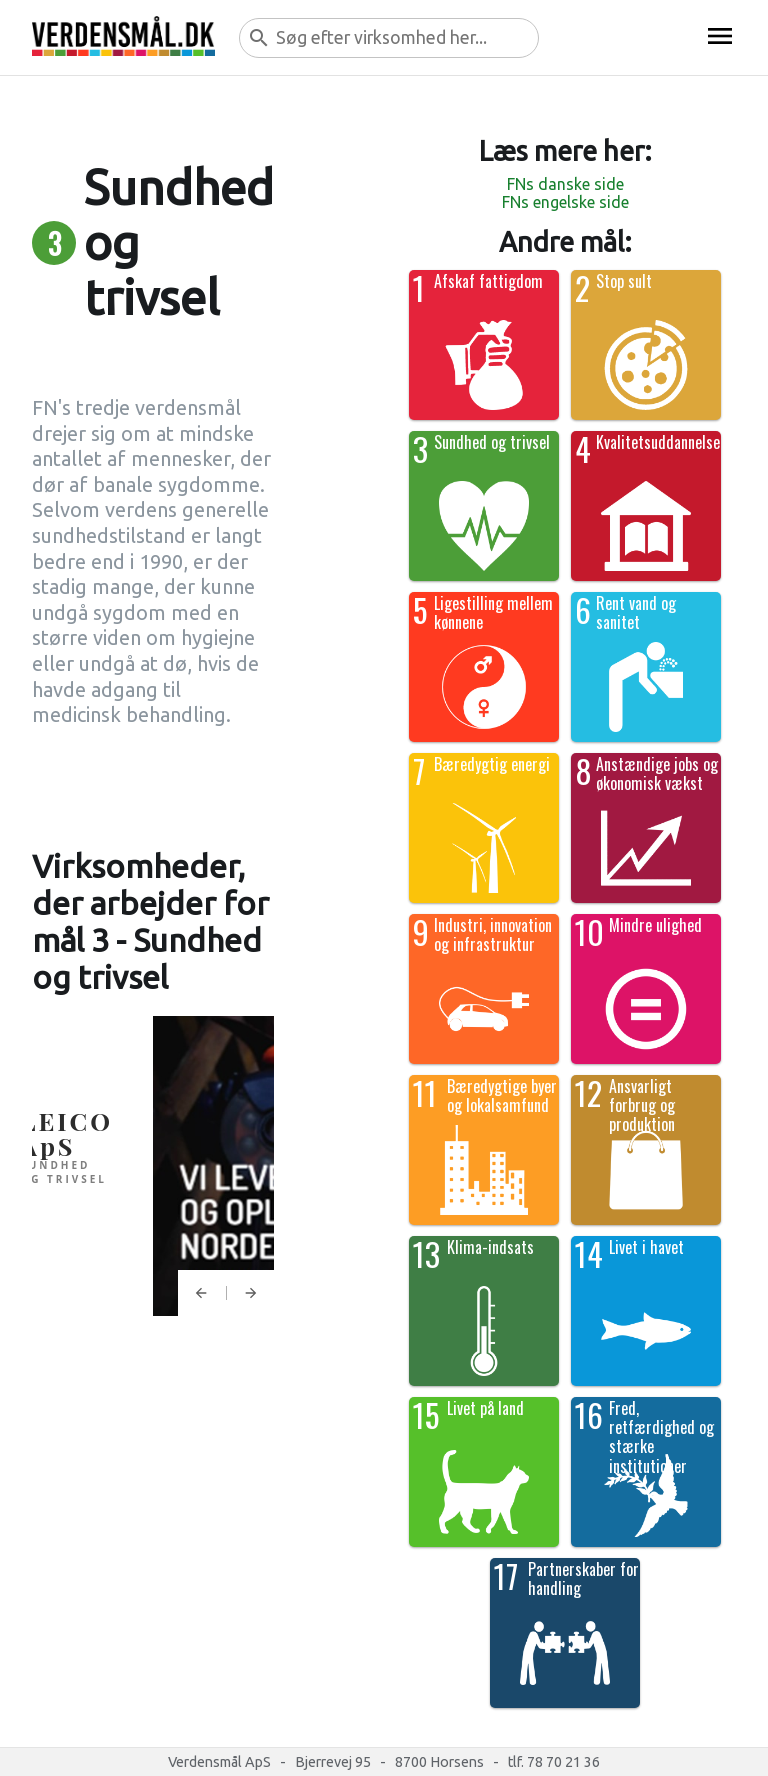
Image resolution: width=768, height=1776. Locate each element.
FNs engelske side (565, 202)
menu (720, 36)
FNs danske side (565, 184)
